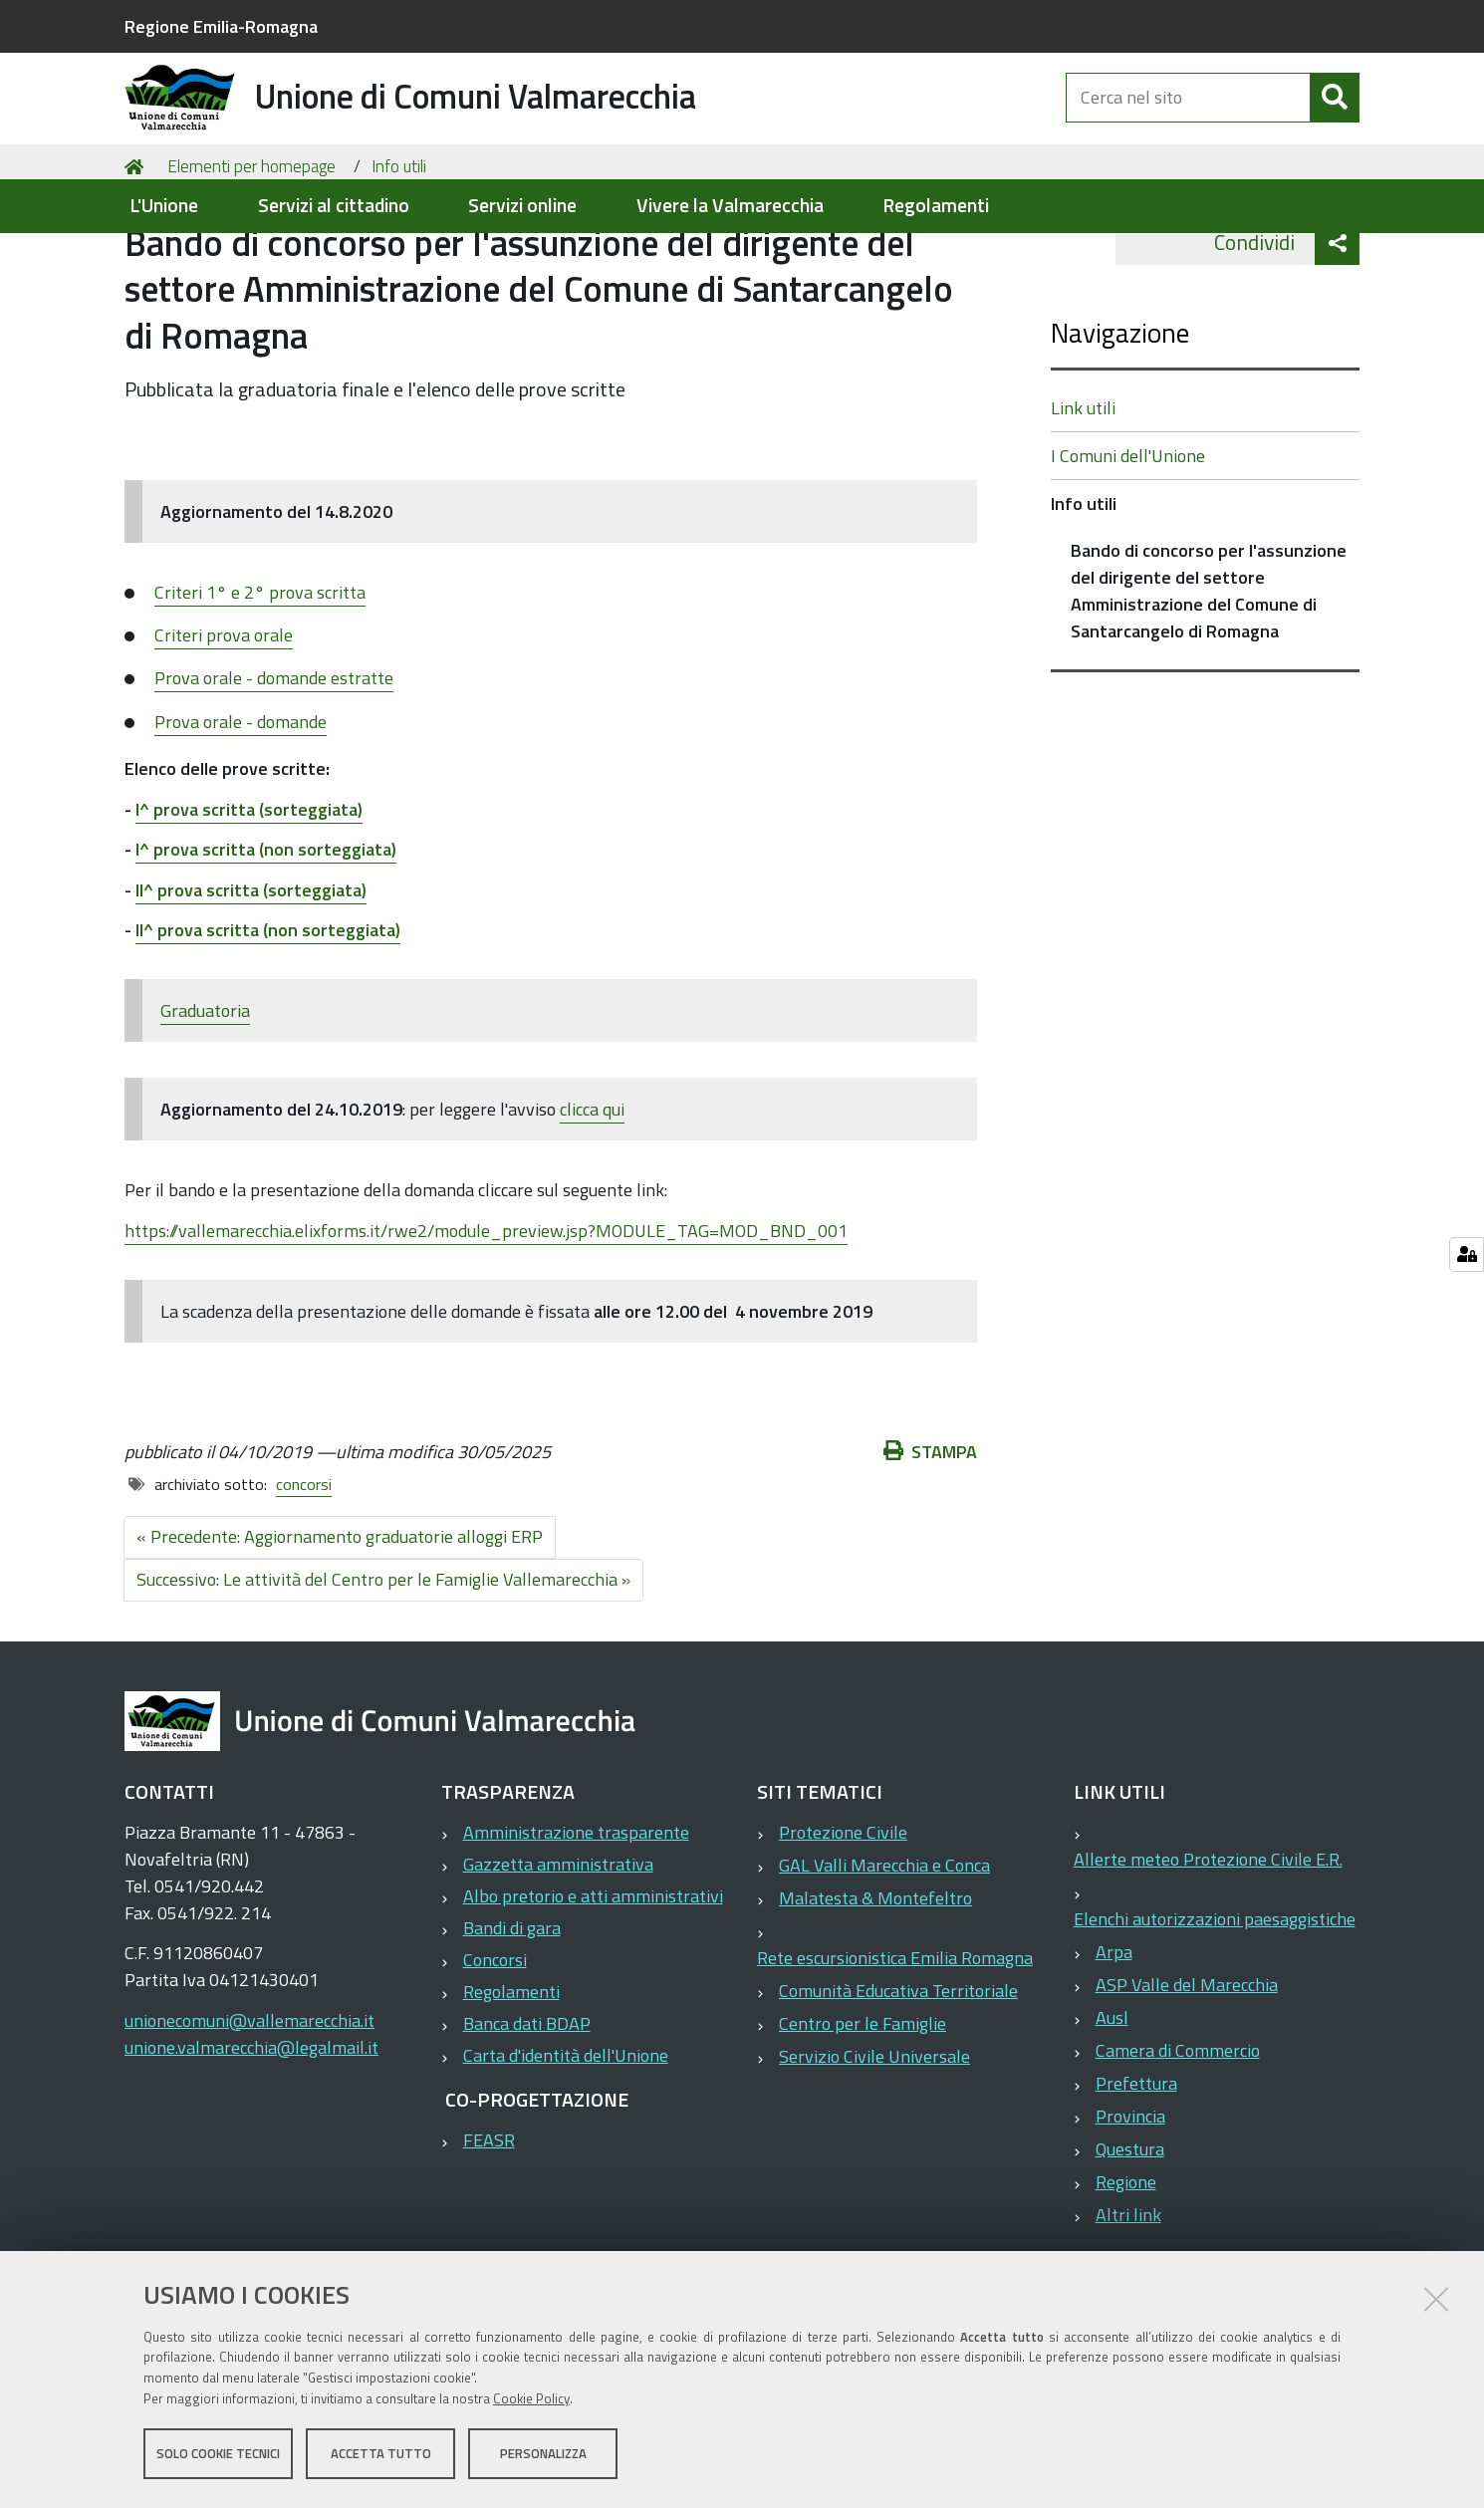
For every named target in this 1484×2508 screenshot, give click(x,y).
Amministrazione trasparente (576, 1920)
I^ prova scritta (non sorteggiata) (265, 937)
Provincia (1130, 2204)
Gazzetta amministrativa (558, 1952)
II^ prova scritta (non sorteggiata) (267, 1018)
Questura (1130, 2237)
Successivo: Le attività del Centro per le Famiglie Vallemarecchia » (383, 1667)
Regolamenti (935, 205)
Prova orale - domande (240, 810)
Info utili (398, 255)
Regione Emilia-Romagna (221, 26)
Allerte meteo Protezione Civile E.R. (1208, 1947)
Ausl (1112, 2106)
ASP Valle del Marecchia (1187, 2073)
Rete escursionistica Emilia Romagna (895, 2046)
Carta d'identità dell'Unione (565, 2144)
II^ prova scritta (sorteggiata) (251, 978)
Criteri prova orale (223, 723)
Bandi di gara (512, 2016)
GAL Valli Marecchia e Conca (884, 1953)
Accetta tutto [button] (381, 2456)
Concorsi (495, 2048)
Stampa (930, 1540)
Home (137, 255)
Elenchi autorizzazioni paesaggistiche (1215, 2007)
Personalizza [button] (543, 2456)
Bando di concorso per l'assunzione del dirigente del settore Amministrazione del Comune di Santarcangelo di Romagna (1209, 679)
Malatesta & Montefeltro (875, 1986)
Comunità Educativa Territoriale (898, 2079)
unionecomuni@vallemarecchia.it (249, 2109)
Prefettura (1136, 2171)
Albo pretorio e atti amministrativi (593, 1984)
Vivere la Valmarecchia (730, 205)
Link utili (1083, 496)
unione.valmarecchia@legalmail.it (251, 2136)
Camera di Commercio (1178, 2139)
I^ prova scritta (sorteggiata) (249, 897)
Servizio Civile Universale (874, 2145)
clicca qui (592, 1197)
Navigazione (1120, 420)
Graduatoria (205, 1099)
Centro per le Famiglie (862, 2112)
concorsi (304, 1573)
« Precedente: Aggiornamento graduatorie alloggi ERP (339, 1625)
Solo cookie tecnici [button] (218, 2456)
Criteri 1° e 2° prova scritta (260, 680)
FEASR (489, 2228)
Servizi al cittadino (333, 205)
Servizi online (522, 205)
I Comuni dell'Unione (1128, 544)
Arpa (1114, 2040)
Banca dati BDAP (527, 2112)
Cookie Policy (531, 2401)
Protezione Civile (843, 1920)
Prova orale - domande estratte (273, 766)
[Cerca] (1335, 117)
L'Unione (163, 205)
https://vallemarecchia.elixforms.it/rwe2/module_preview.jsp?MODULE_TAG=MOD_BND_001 (486, 1319)
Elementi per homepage (251, 255)
